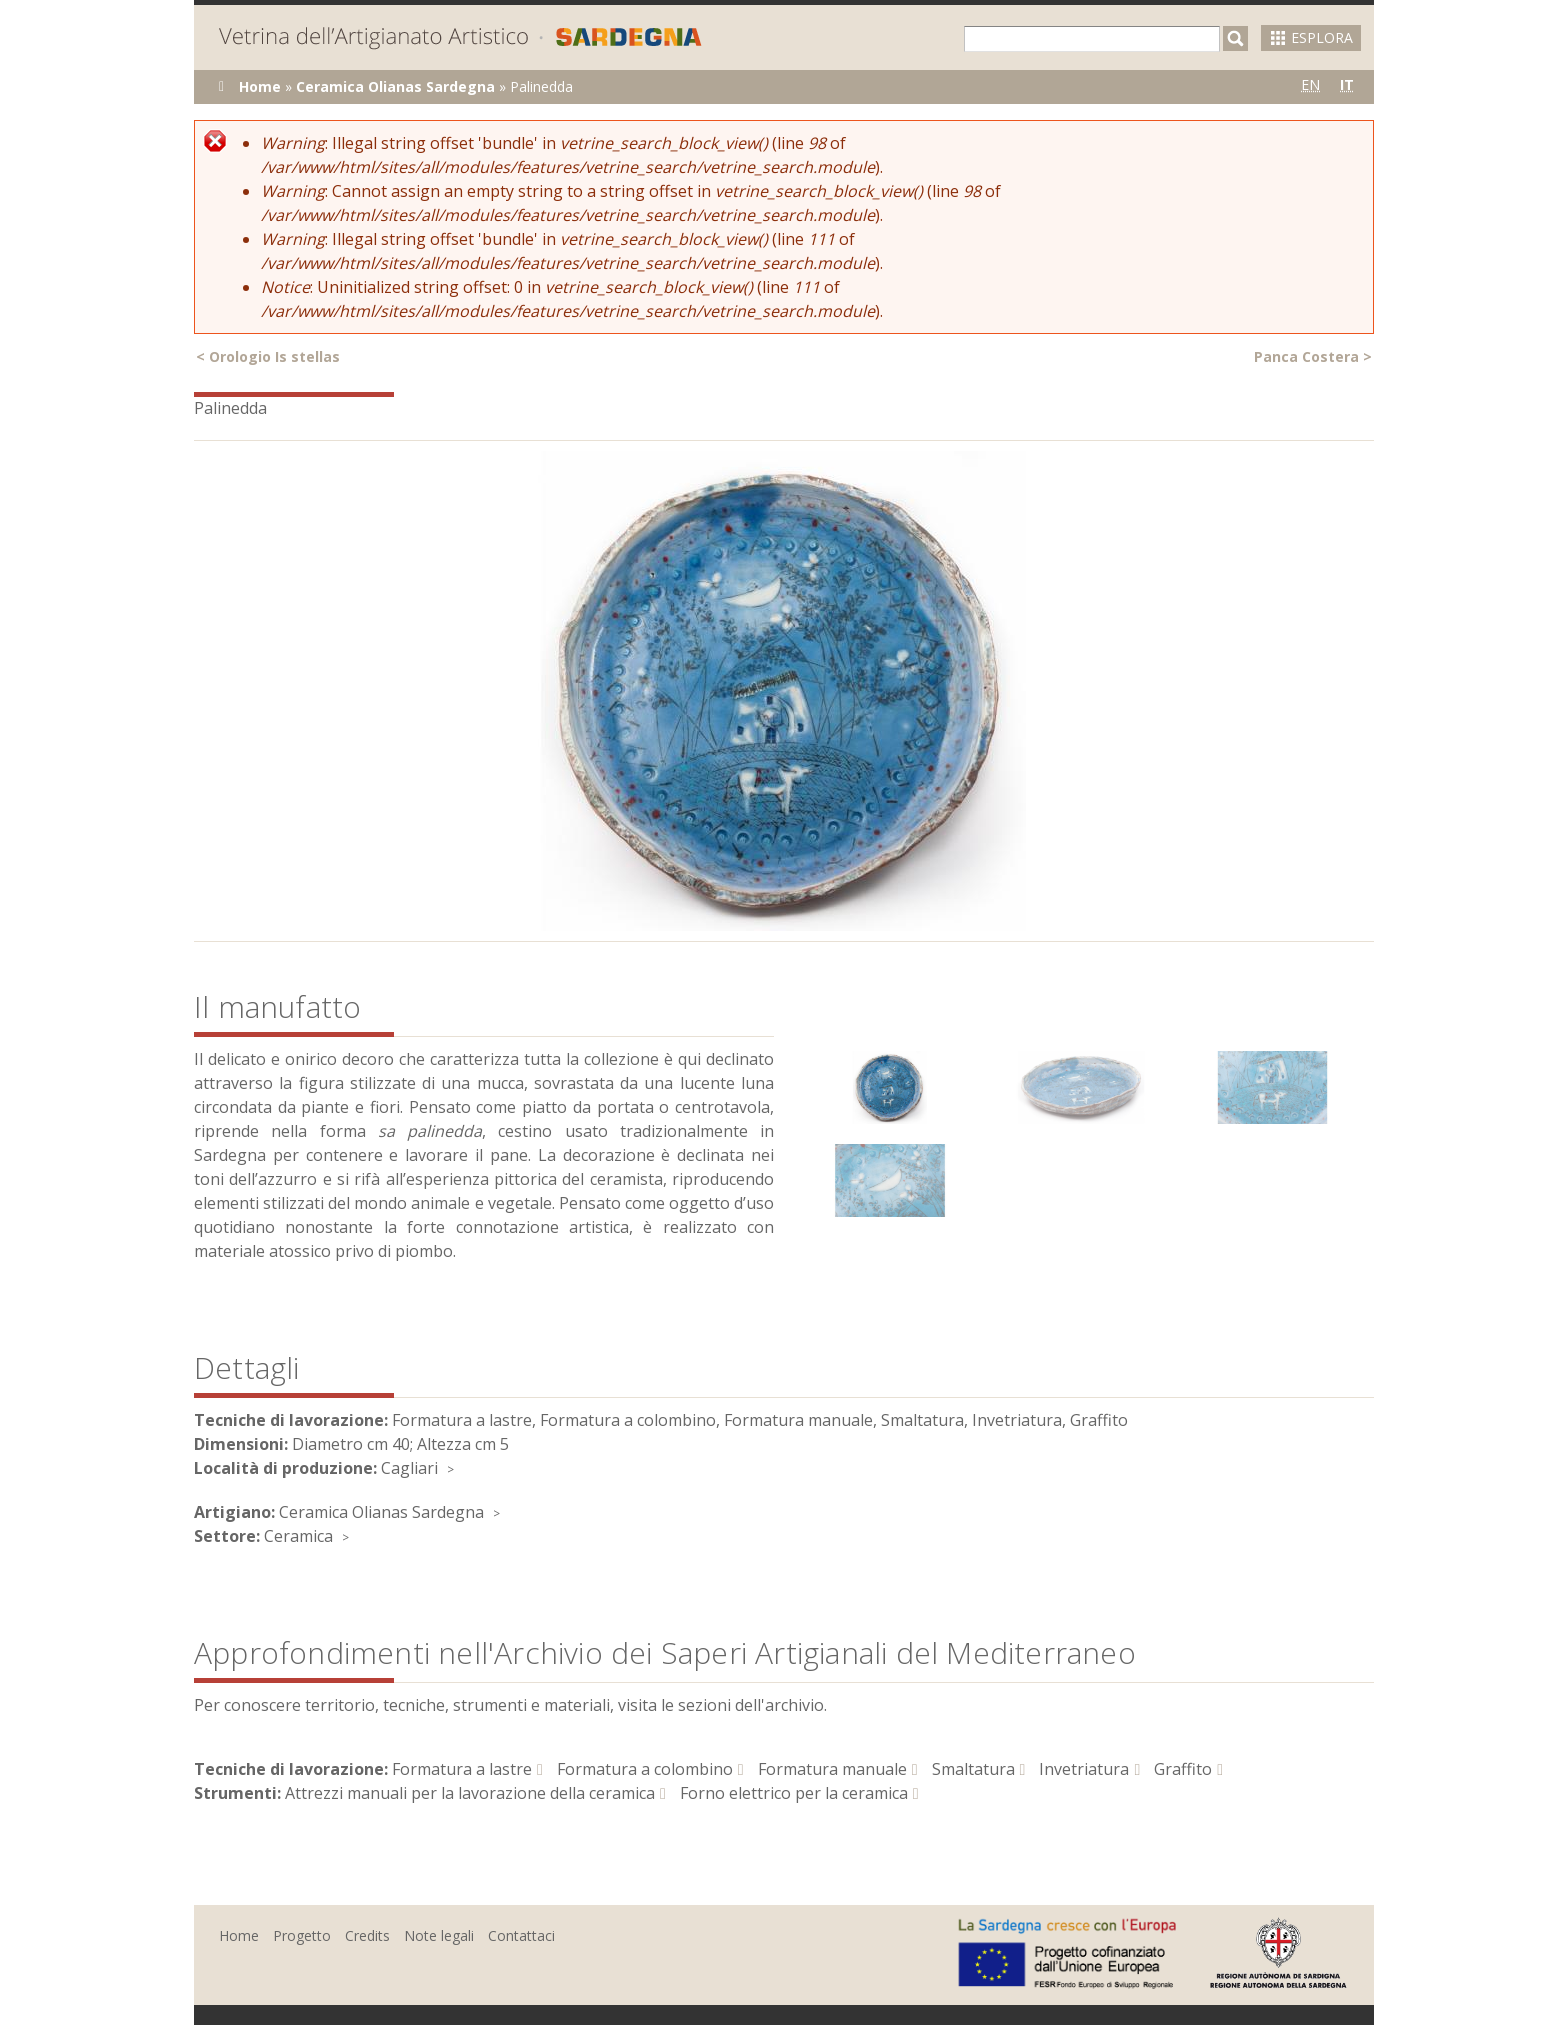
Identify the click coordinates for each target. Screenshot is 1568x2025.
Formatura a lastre (462, 1769)
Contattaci (521, 1935)
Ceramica (298, 1536)
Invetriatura (1084, 1769)
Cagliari (409, 1468)
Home (260, 86)
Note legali (439, 1935)
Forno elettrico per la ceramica (794, 1793)
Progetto (302, 1935)
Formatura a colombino (645, 1769)
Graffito (1183, 1769)
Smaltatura (973, 1769)
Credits (367, 1935)
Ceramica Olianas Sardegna (395, 86)
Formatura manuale (832, 1769)
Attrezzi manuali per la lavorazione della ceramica (470, 1793)
